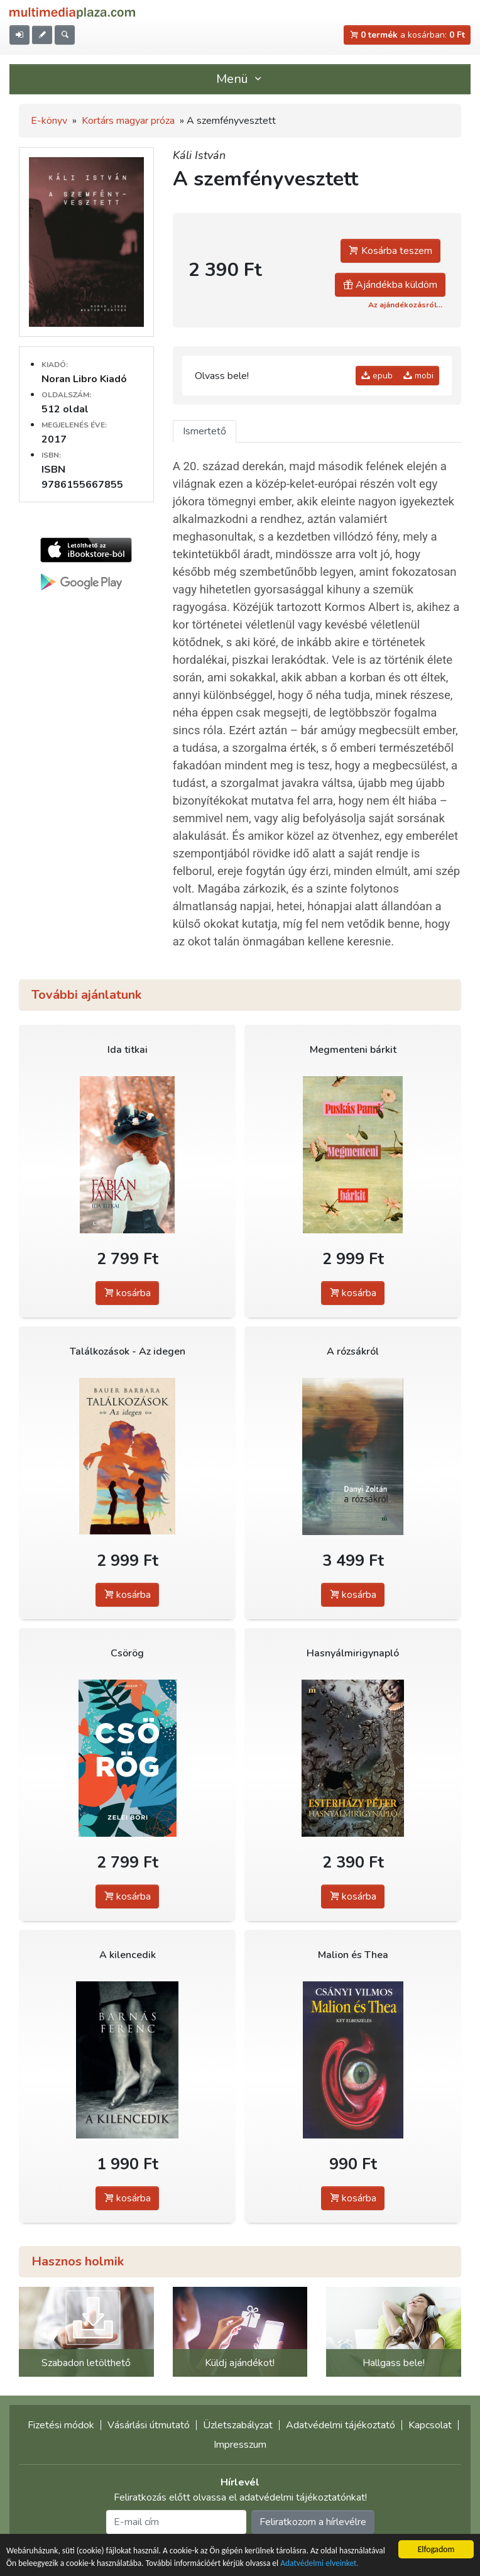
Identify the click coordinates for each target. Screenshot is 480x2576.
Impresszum (240, 2445)
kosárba (127, 1293)
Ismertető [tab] (204, 431)
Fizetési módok (61, 2425)
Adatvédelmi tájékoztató (340, 2425)
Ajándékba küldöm (390, 285)
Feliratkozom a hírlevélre (312, 2522)
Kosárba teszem (390, 251)
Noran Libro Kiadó (84, 379)
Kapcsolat (430, 2425)
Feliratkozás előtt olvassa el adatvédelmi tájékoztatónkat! (240, 2497)
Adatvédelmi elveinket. (323, 2563)
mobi (418, 376)
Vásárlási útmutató (148, 2425)
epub (377, 376)
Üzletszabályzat (238, 2425)
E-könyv (49, 121)
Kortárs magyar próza (128, 121)
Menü (240, 78)
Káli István (199, 155)
